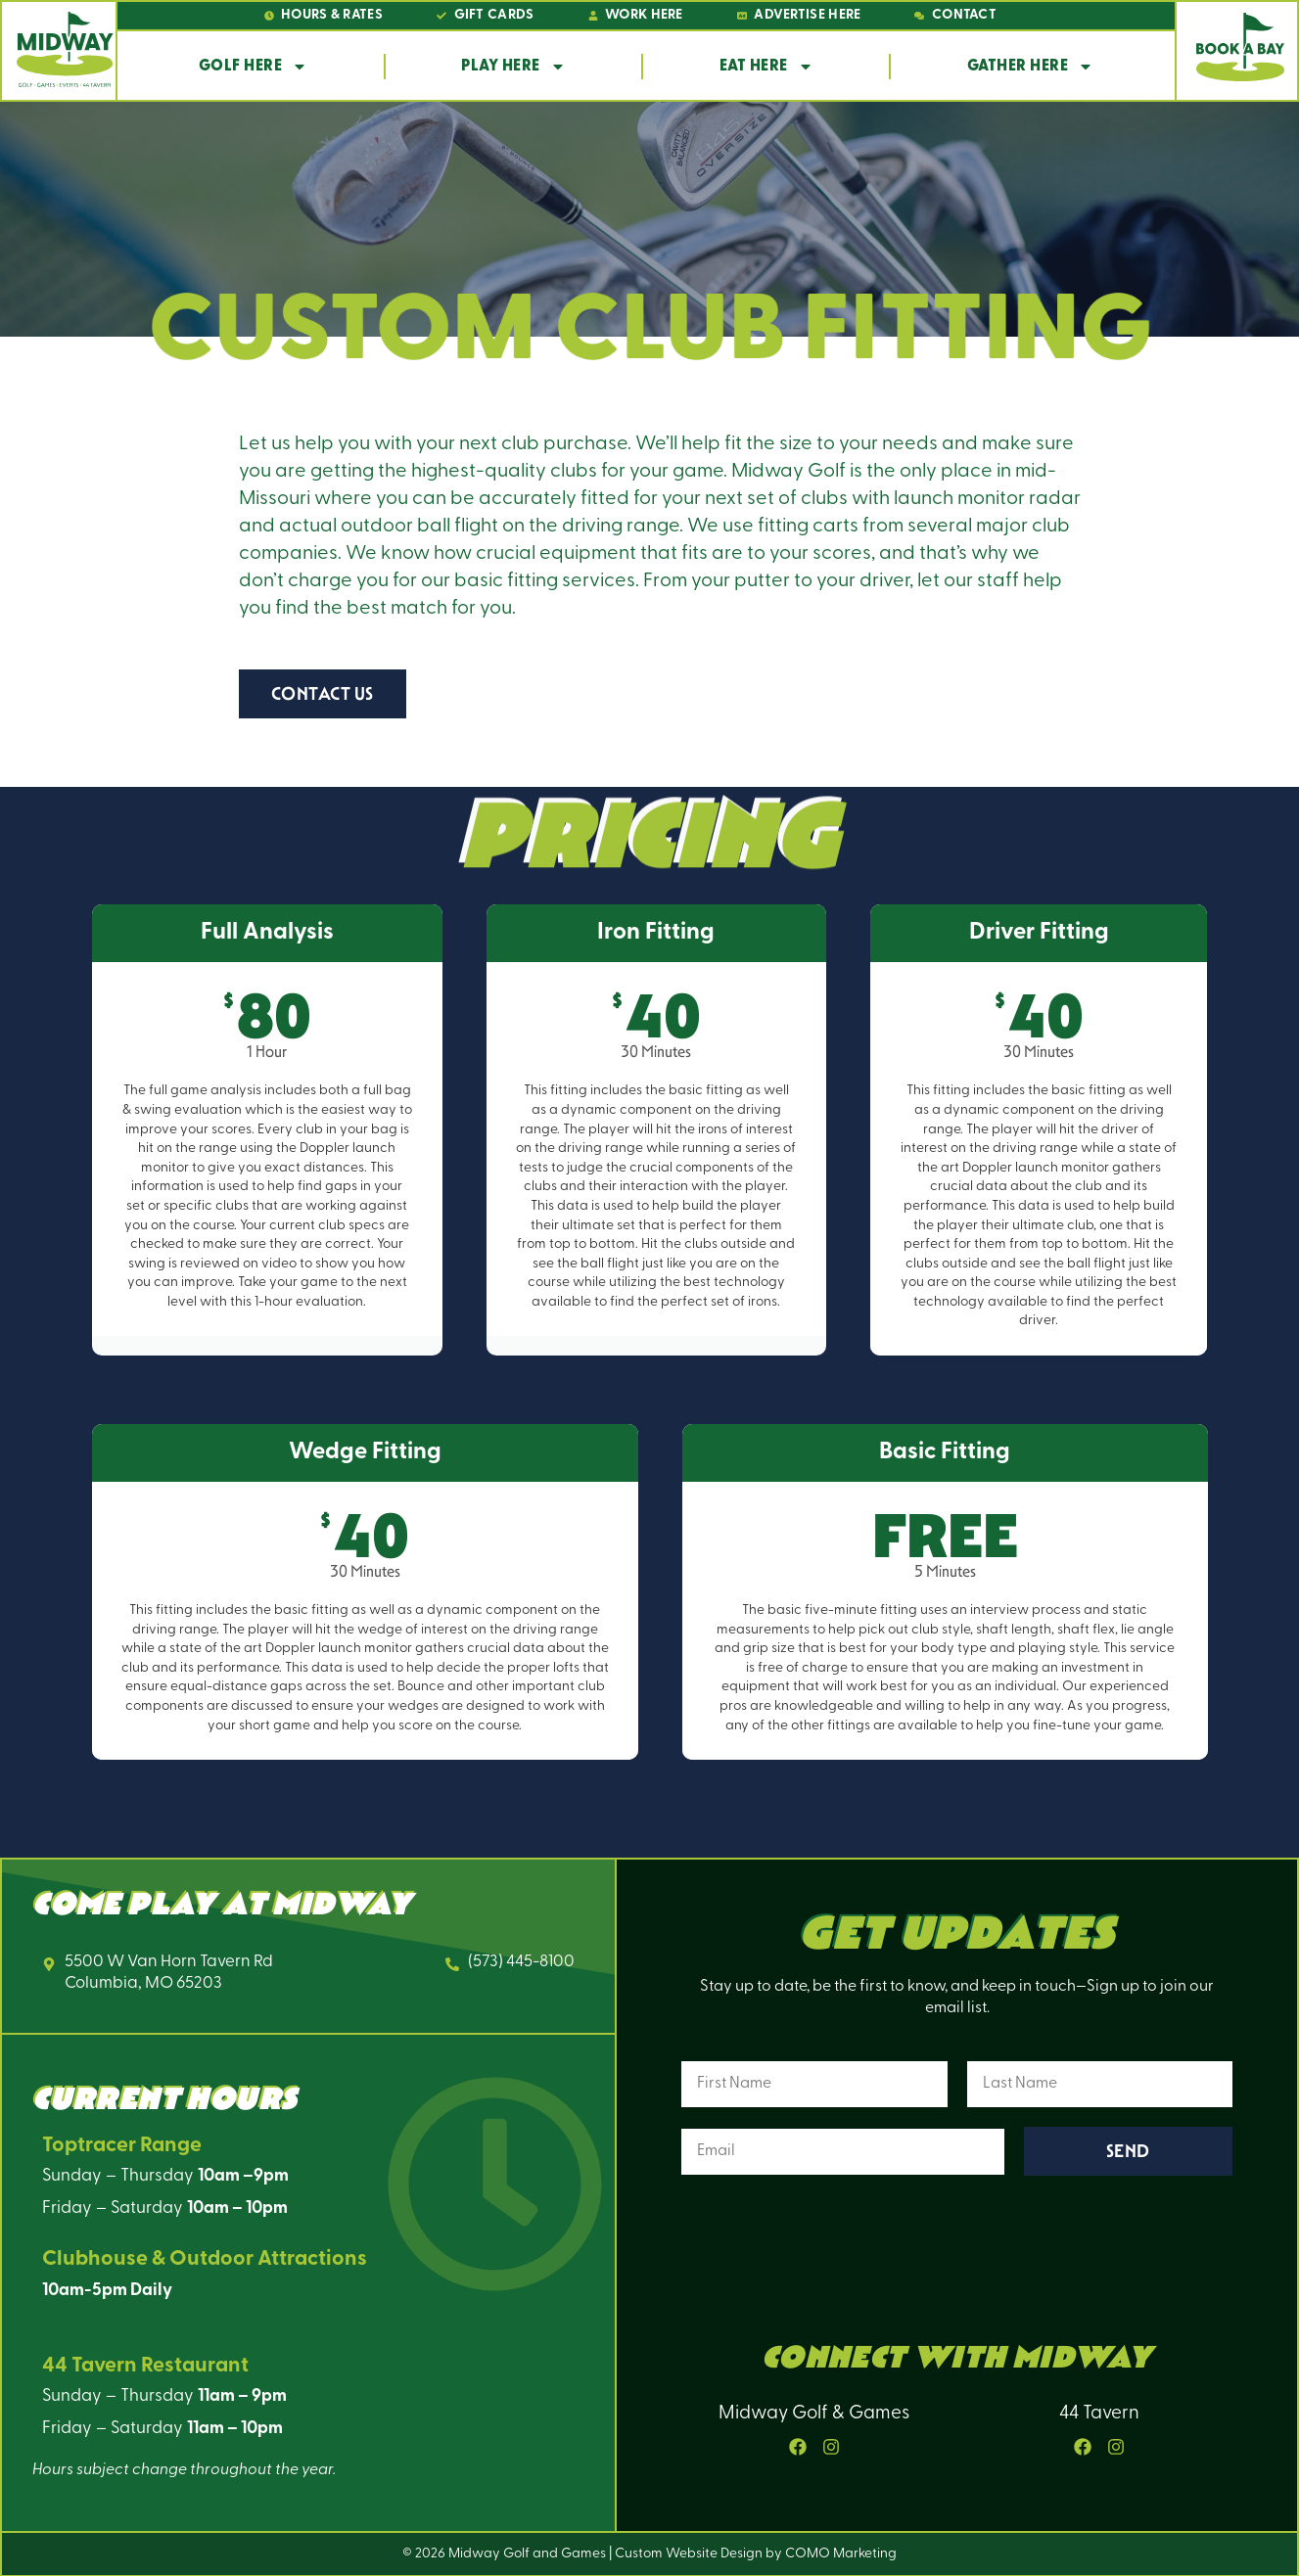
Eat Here (766, 66)
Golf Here (253, 66)
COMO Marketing (841, 2554)
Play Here (513, 66)
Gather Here (1030, 66)
